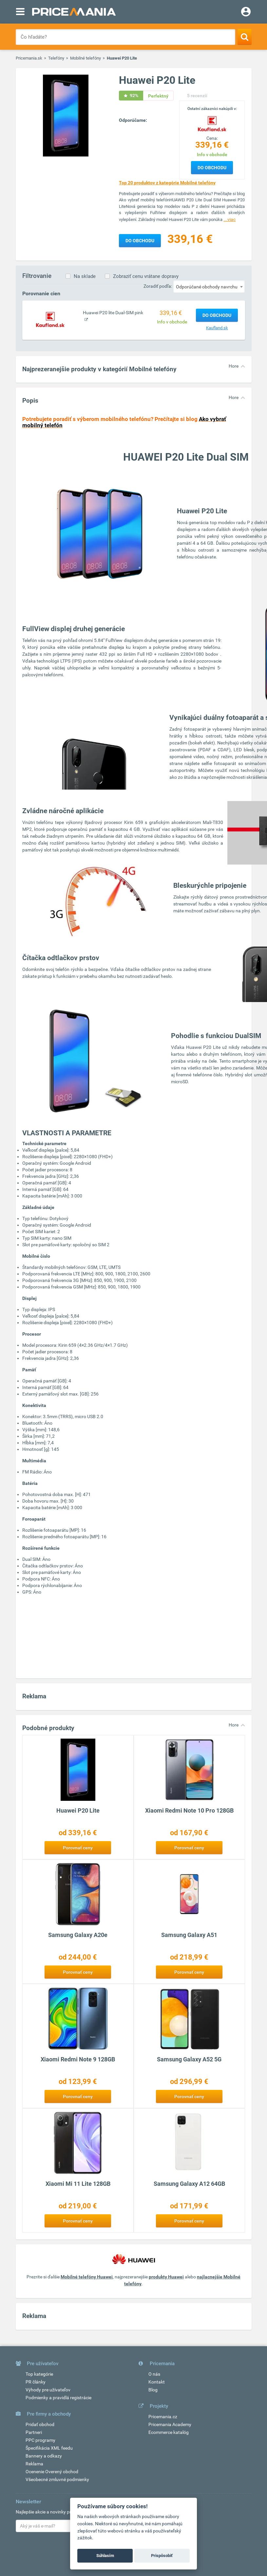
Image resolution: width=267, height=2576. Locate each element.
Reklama (34, 2463)
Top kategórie (39, 2374)
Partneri (34, 2432)
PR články (36, 2381)
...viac (229, 219)
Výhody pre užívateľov (48, 2389)
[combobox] (209, 286)
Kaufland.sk (217, 327)
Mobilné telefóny (85, 58)
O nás (154, 2374)
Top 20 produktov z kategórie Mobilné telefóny (167, 182)
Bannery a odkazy (44, 2455)
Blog (153, 2389)
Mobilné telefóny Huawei (87, 2276)
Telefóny (56, 58)
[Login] (246, 12)
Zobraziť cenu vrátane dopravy (146, 276)
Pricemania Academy (169, 2424)
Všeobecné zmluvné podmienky (57, 2479)
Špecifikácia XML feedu (49, 2448)
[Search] (245, 37)
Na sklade (85, 276)
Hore (233, 366)
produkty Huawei (166, 2276)
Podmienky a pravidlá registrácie (58, 2397)
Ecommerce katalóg (168, 2432)
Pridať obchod (40, 2424)
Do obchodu (212, 167)
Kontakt (156, 2381)
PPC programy (40, 2440)
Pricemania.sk (29, 58)
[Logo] (212, 122)
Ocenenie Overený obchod (52, 2471)
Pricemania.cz (162, 2416)
